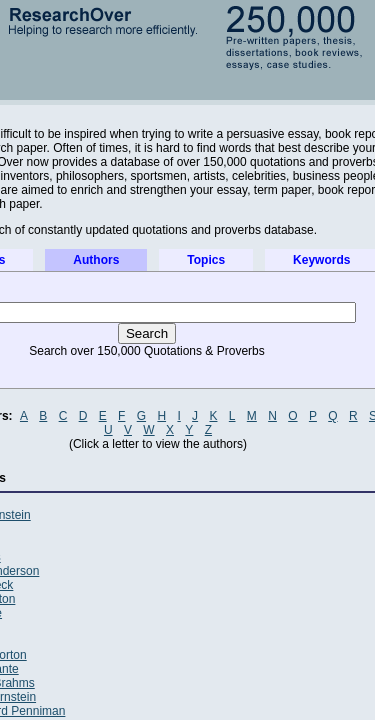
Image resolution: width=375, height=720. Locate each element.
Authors (96, 260)
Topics (206, 260)
